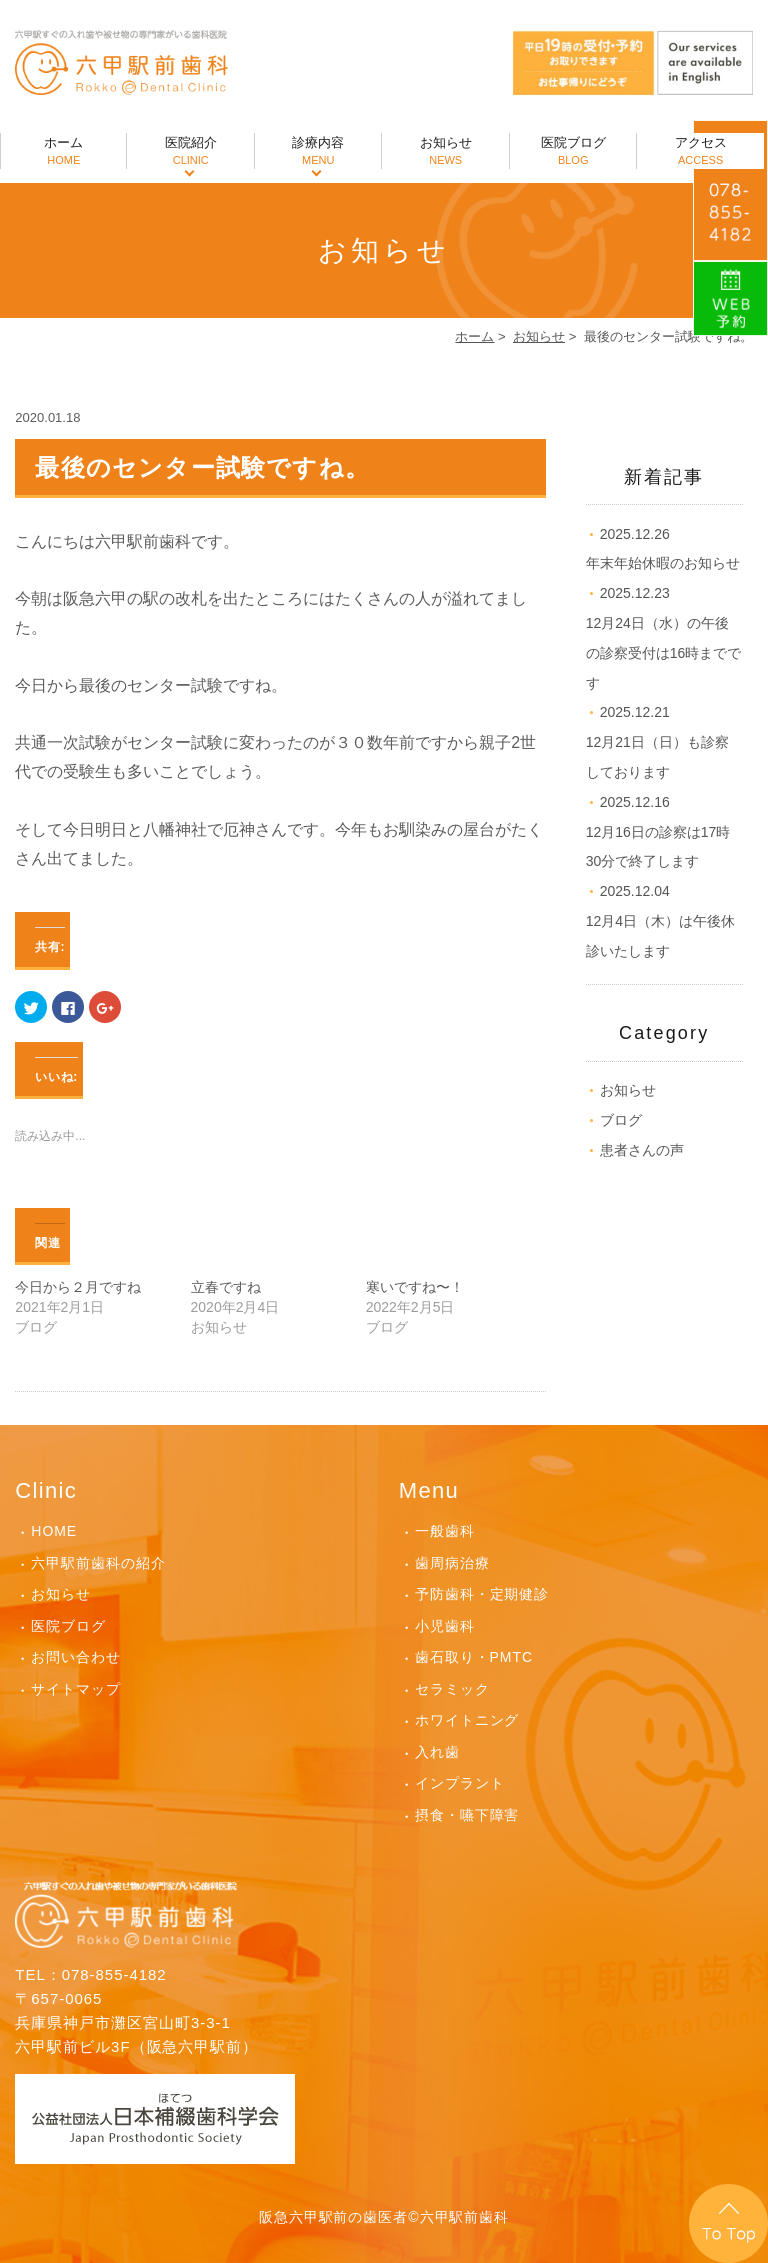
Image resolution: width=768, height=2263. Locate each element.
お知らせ (445, 152)
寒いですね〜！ (415, 1287)
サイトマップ (76, 1689)
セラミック (452, 1689)
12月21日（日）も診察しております (657, 742)
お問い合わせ (76, 1657)
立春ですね (226, 1287)
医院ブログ (573, 152)
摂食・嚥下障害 (467, 1815)
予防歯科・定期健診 (482, 1594)
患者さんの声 (642, 1150)
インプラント (460, 1783)
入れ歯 (437, 1752)
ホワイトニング (467, 1720)
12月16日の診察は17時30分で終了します (658, 832)
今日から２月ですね (78, 1287)
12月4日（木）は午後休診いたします (660, 921)
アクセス (700, 152)
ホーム (63, 152)
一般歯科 (445, 1531)
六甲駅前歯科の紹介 (98, 1563)
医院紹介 (190, 152)
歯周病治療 (452, 1563)
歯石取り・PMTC (474, 1657)
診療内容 (318, 152)
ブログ (621, 1120)
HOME (54, 1531)
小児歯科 (445, 1626)
